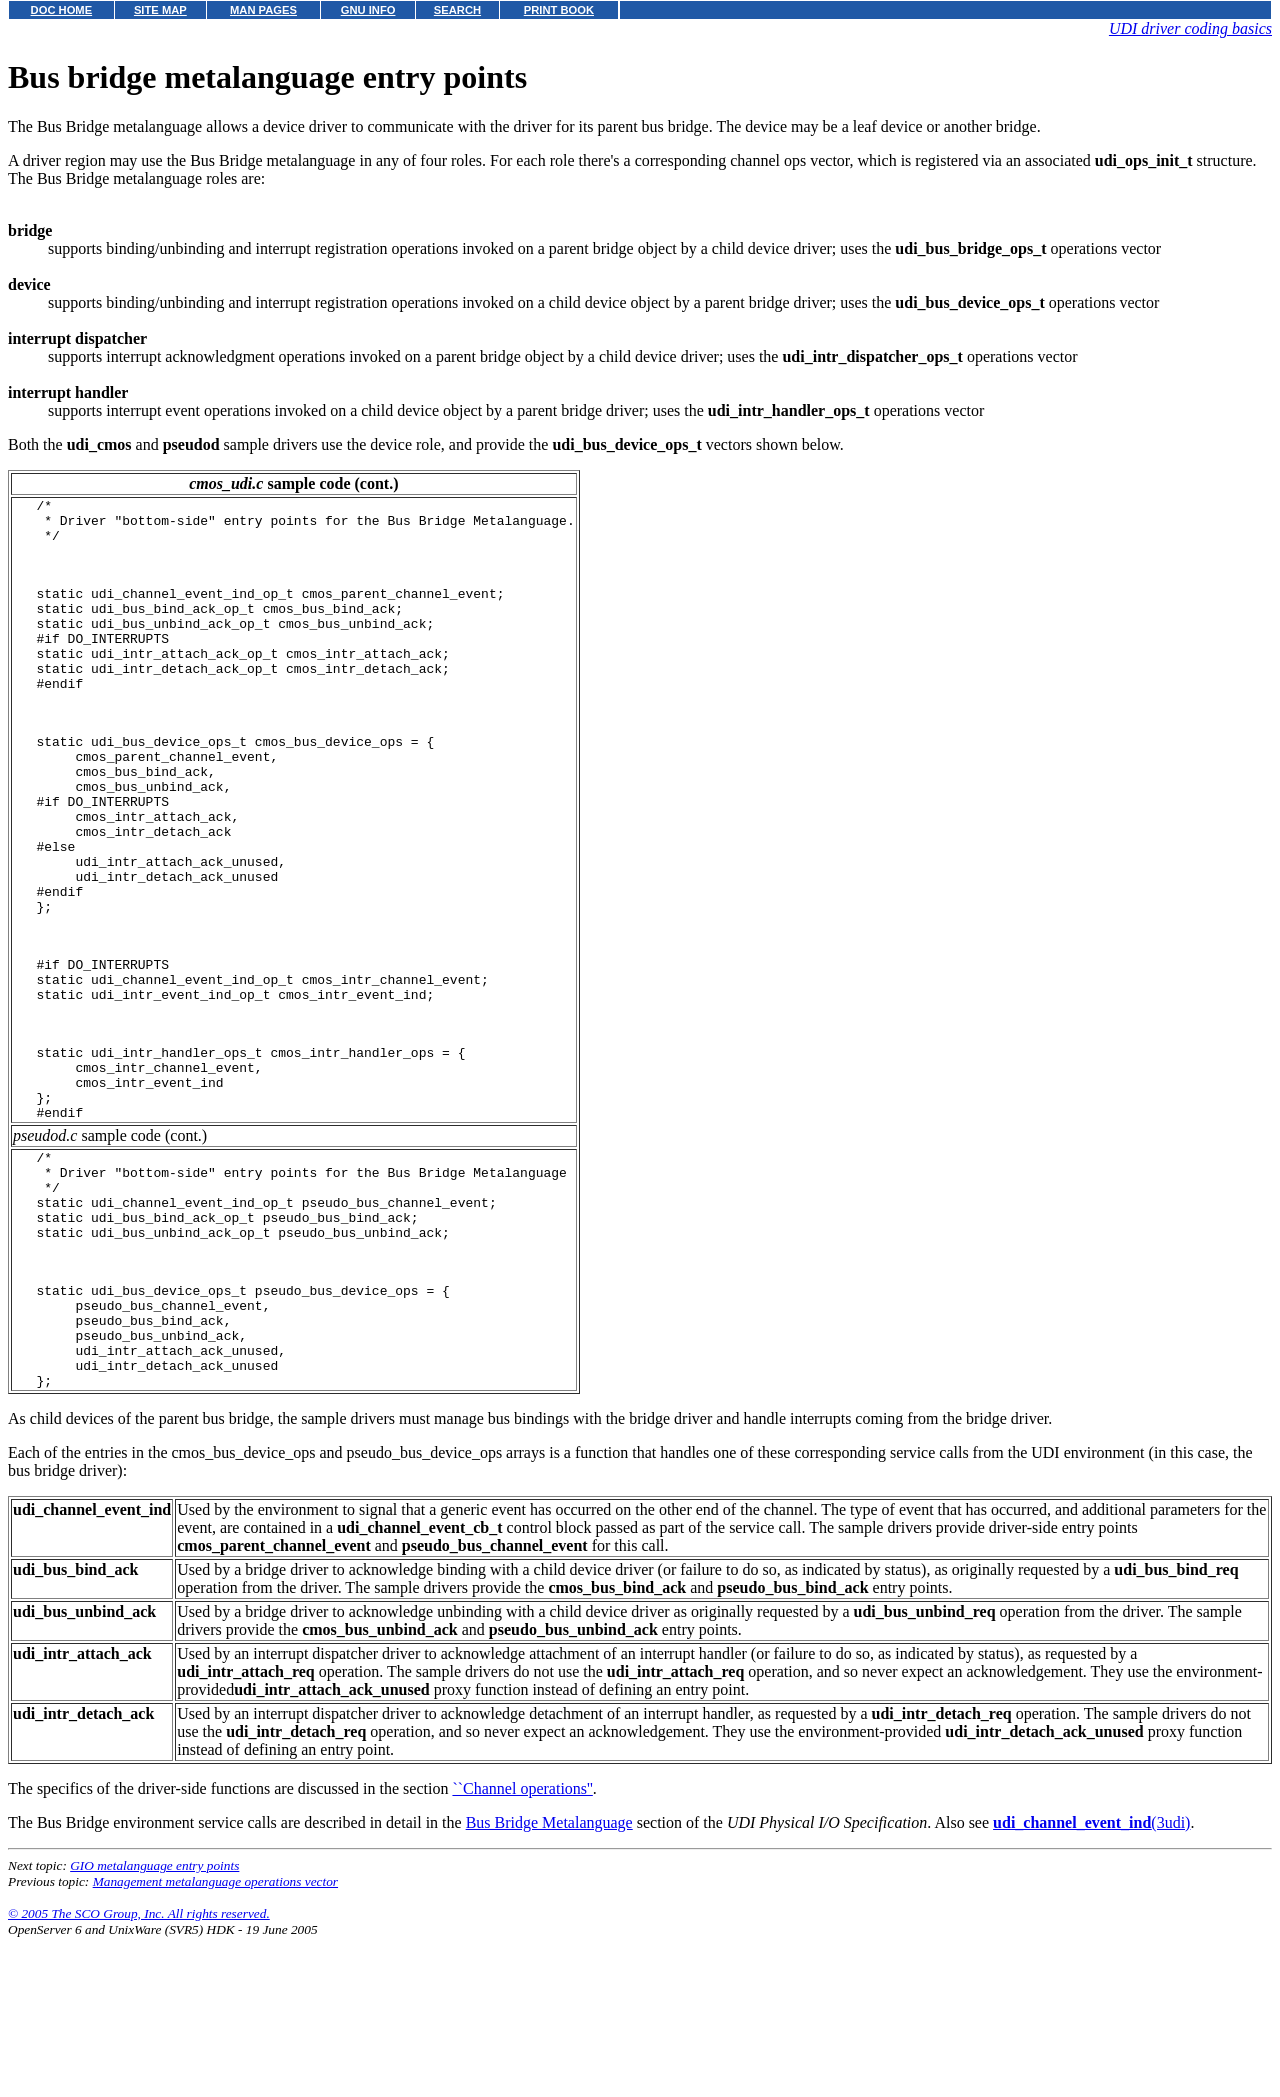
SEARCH (457, 10)
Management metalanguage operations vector (215, 2040)
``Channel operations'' (522, 1947)
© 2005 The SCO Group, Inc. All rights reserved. (139, 2072)
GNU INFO (368, 10)
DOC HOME (62, 10)
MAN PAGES (263, 10)
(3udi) (1091, 1981)
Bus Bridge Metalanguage (549, 1981)
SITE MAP (160, 10)
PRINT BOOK (559, 10)
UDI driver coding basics (1190, 28)
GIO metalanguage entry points (154, 2024)
